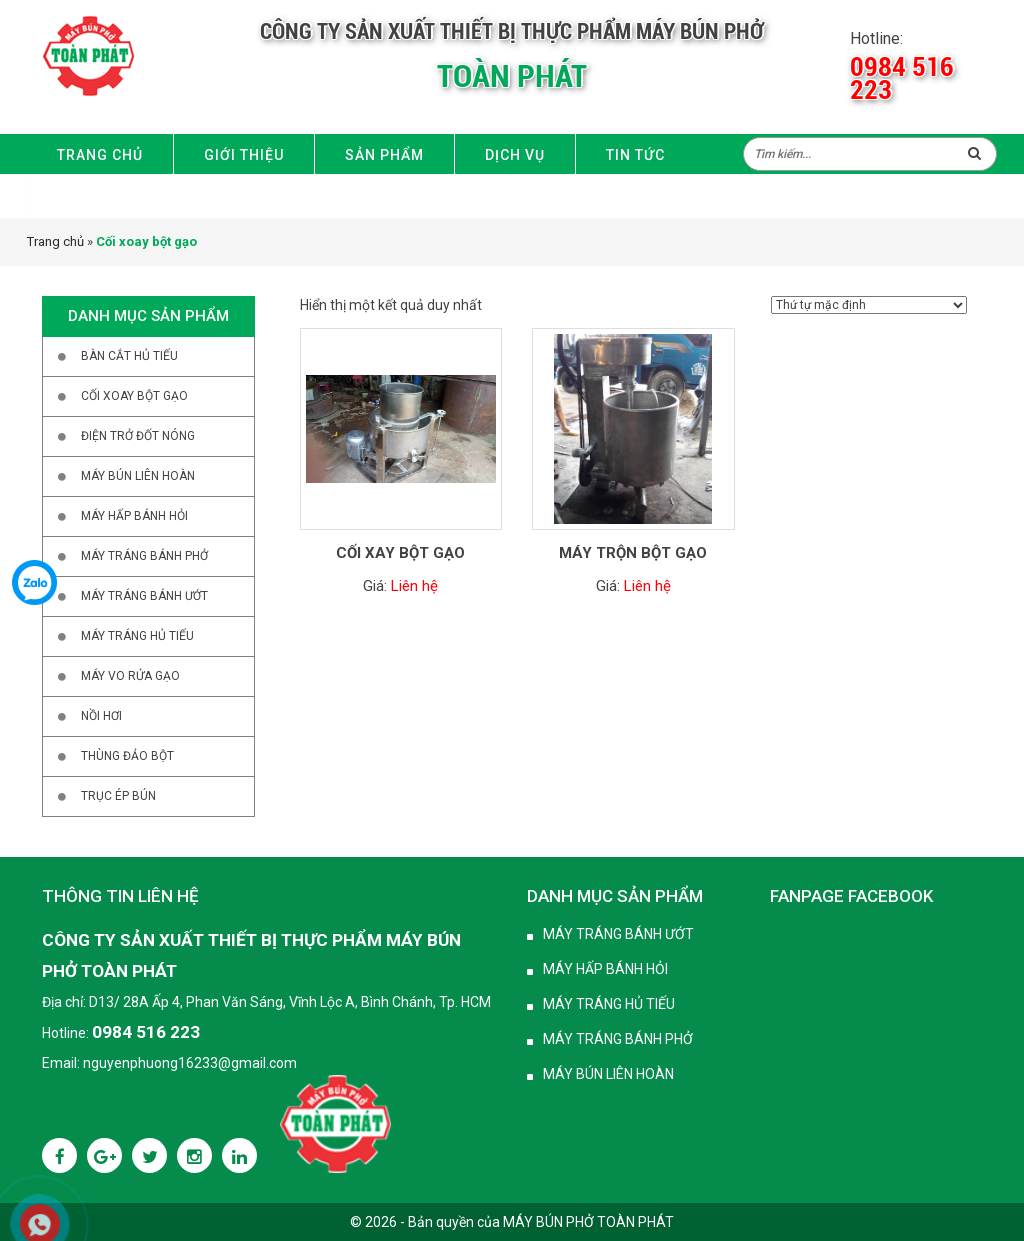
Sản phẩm (384, 155)
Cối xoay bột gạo (134, 396)
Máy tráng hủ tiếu (137, 636)
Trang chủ (100, 155)
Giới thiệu (244, 155)
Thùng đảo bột (127, 756)
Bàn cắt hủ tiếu (129, 356)
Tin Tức (635, 155)
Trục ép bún (118, 796)
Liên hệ (86, 197)
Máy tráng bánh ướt (618, 934)
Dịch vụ (515, 155)
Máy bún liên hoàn (138, 476)
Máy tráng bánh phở (144, 556)
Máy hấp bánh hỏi (134, 516)
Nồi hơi (101, 716)
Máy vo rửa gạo (130, 676)
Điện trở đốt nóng (138, 436)
